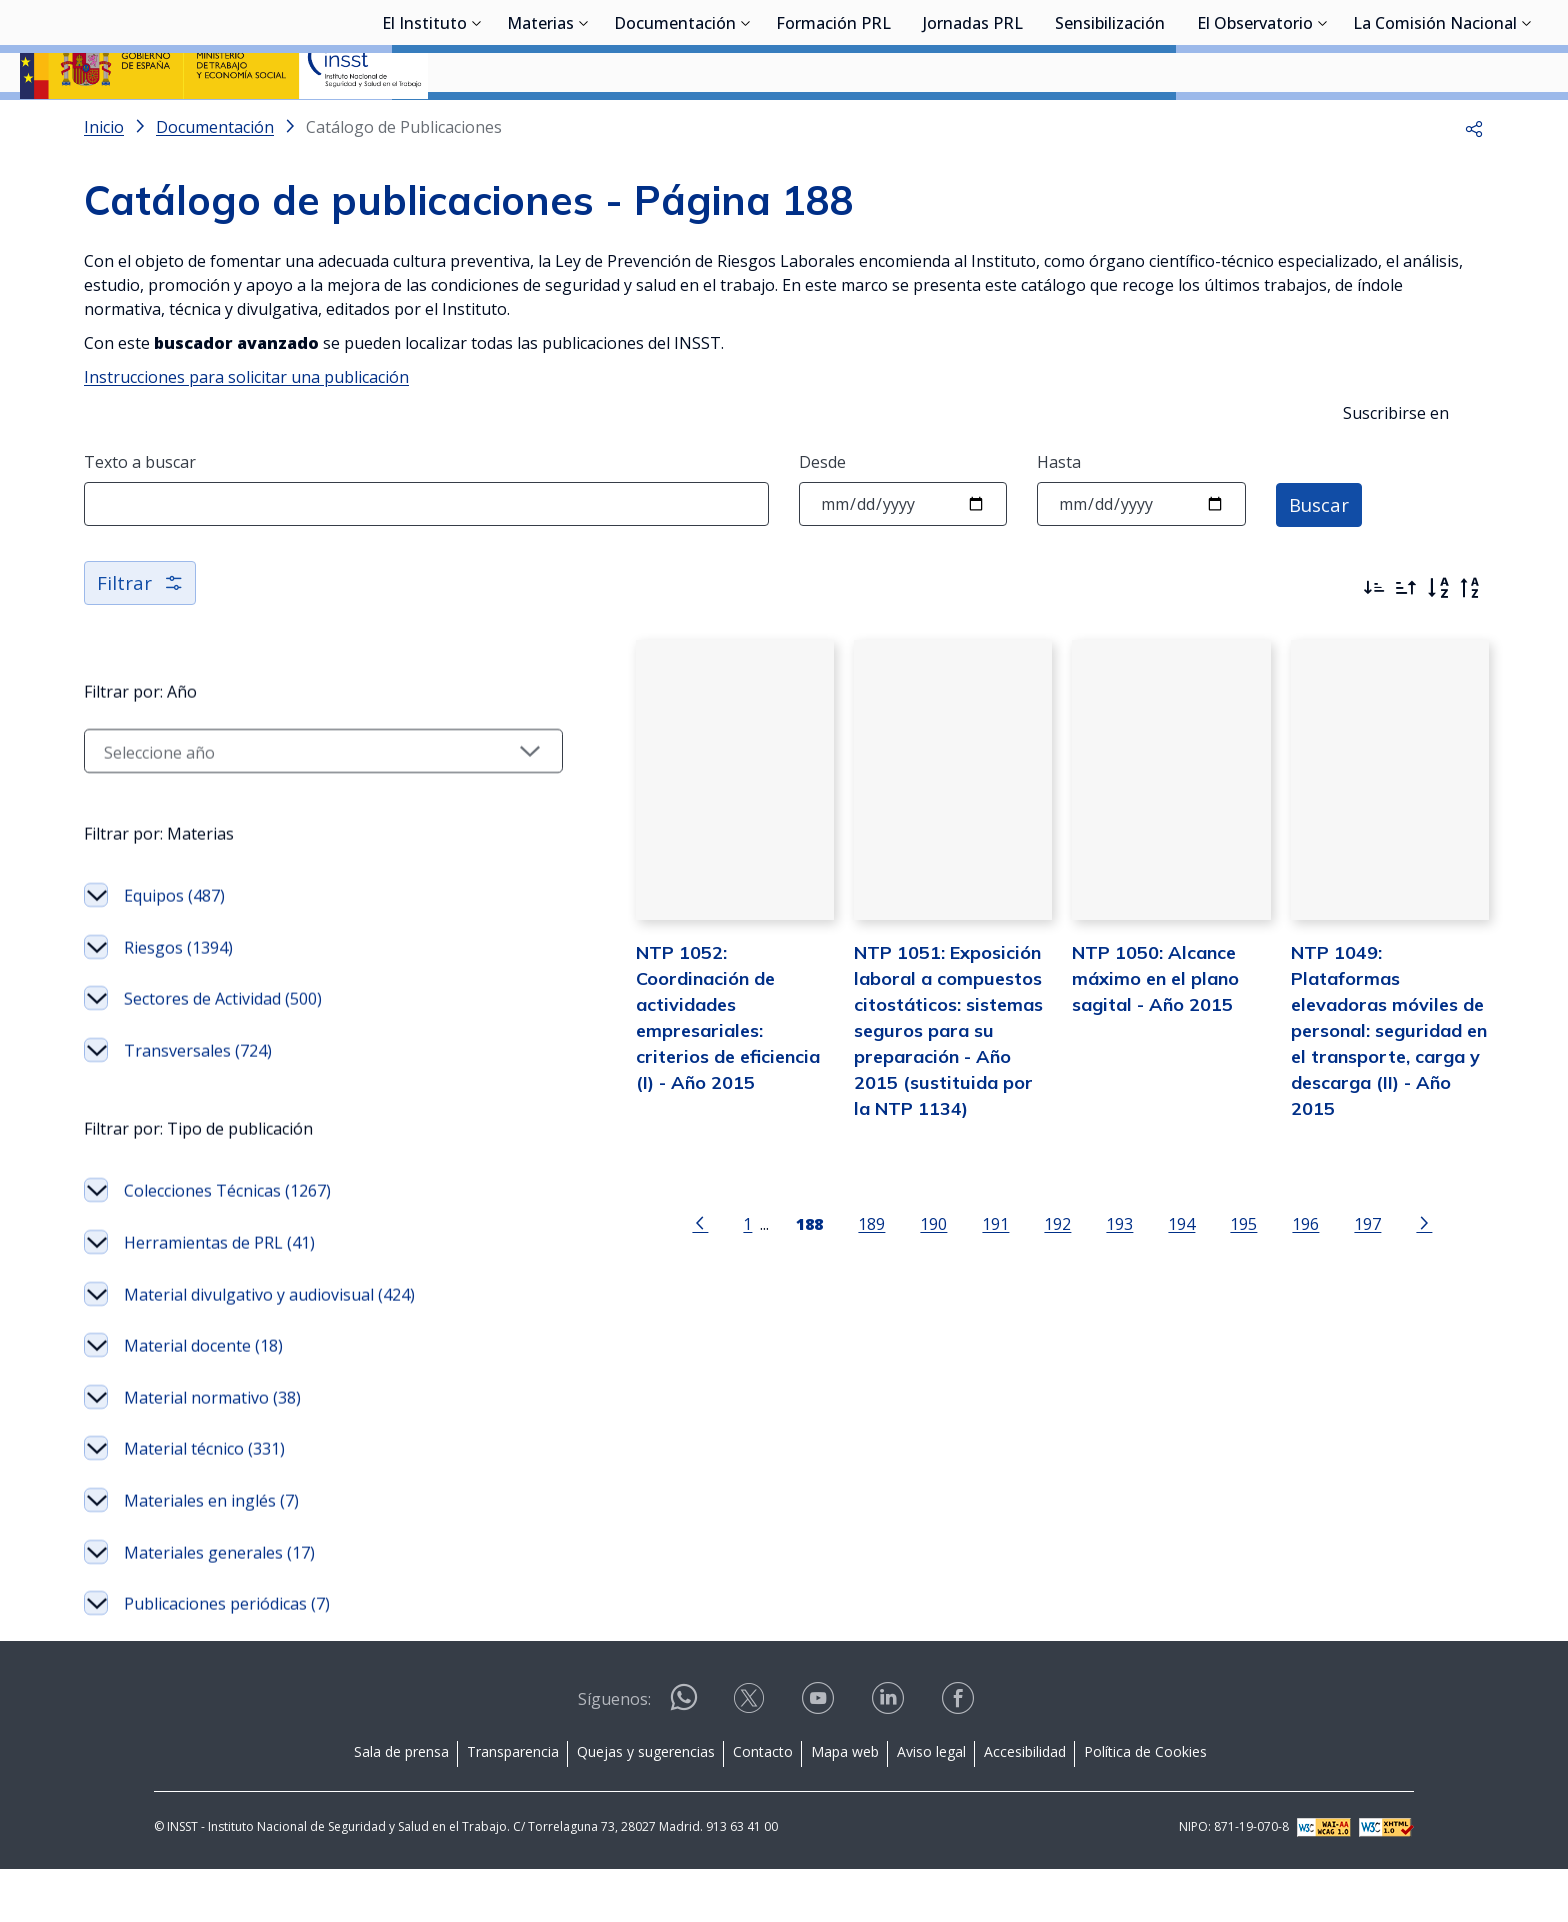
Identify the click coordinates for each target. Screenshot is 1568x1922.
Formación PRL (833, 125)
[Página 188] (745, 1323)
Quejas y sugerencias (646, 1804)
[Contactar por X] (751, 1757)
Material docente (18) (203, 1399)
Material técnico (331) (204, 1502)
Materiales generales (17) (219, 1606)
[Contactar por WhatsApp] (684, 1758)
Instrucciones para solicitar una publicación (246, 430)
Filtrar (141, 635)
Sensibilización (1110, 125)
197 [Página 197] (1303, 1324)
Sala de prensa (401, 1804)
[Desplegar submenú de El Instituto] (477, 123)
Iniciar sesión (1472, 45)
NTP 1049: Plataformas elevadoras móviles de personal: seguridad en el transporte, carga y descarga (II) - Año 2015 (1366, 1103)
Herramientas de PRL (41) (219, 1296)
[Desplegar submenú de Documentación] (746, 123)
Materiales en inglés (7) (211, 1554)
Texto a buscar (140, 515)
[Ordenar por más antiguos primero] (1406, 641)
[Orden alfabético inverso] (1470, 641)
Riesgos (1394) (178, 1001)
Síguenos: (614, 1752)
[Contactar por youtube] (820, 1757)
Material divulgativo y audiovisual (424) (269, 1348)
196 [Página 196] (1241, 1324)
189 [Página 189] (807, 1324)
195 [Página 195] (1179, 1324)
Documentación (675, 125)
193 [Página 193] (1055, 1324)
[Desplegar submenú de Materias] (584, 123)
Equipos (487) (174, 949)
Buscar (1321, 556)
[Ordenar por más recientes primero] (1374, 641)
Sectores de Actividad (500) (223, 1052)
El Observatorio (1255, 125)
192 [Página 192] (993, 1324)
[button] (1474, 180)
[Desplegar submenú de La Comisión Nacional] (1527, 123)
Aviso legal (931, 1804)
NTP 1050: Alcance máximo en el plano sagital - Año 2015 (1091, 1077)
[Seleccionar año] (259, 804)
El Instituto (424, 125)
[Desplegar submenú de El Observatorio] (1323, 123)
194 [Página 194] (1117, 1324)
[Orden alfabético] (1438, 641)
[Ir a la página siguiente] (1360, 1323)
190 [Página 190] (869, 1324)
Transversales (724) (198, 1104)
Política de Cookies (1145, 1804)
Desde (822, 515)
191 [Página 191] (931, 1324)
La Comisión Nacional (1435, 125)
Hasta (1059, 515)
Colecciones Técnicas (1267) (227, 1244)
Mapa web (845, 1804)
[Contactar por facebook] (960, 1757)
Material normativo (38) (212, 1451)
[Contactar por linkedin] (890, 1757)
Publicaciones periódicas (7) (227, 1657)
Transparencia (513, 1804)
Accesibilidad (1025, 1804)
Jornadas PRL (973, 125)
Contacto (763, 1804)
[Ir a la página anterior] (636, 1323)
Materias (540, 125)
